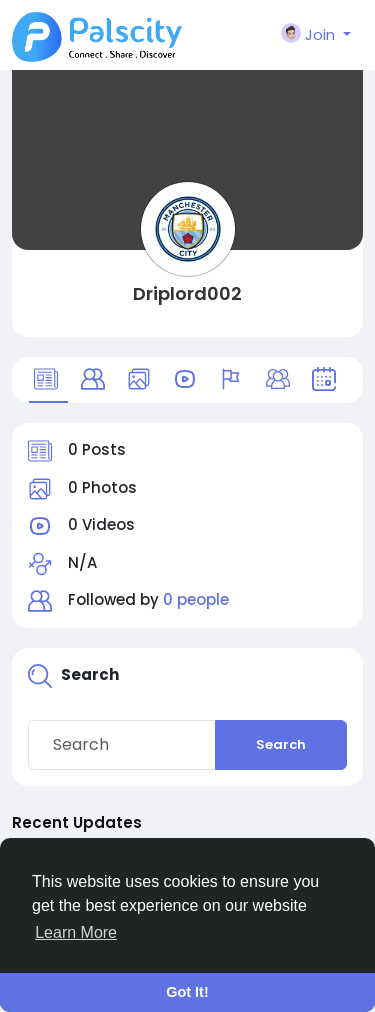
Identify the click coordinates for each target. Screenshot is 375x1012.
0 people (196, 599)
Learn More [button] (76, 932)
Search (281, 744)
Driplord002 (187, 293)
